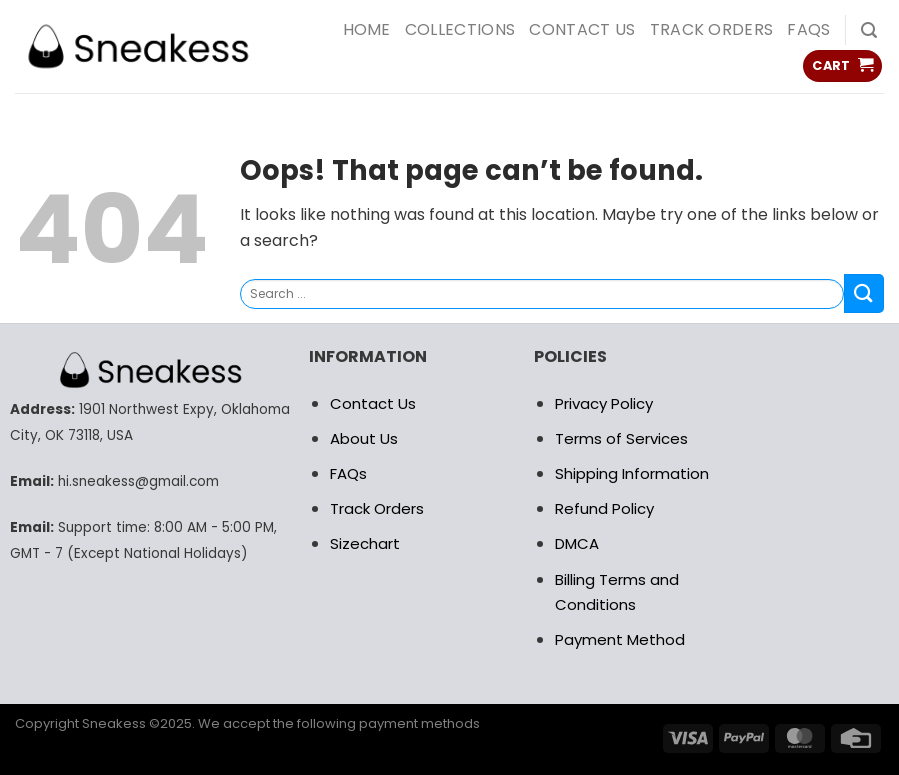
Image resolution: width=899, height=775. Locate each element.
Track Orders (712, 29)
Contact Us (373, 403)
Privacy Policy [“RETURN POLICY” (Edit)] (604, 403)
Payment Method (620, 639)
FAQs (808, 29)
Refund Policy (604, 508)
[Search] (869, 30)
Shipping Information (632, 473)
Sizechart (365, 543)
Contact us (582, 29)
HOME (367, 29)
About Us (364, 438)
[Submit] (864, 293)
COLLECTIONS (460, 29)
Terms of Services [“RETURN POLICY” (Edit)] (621, 438)
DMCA (577, 543)
